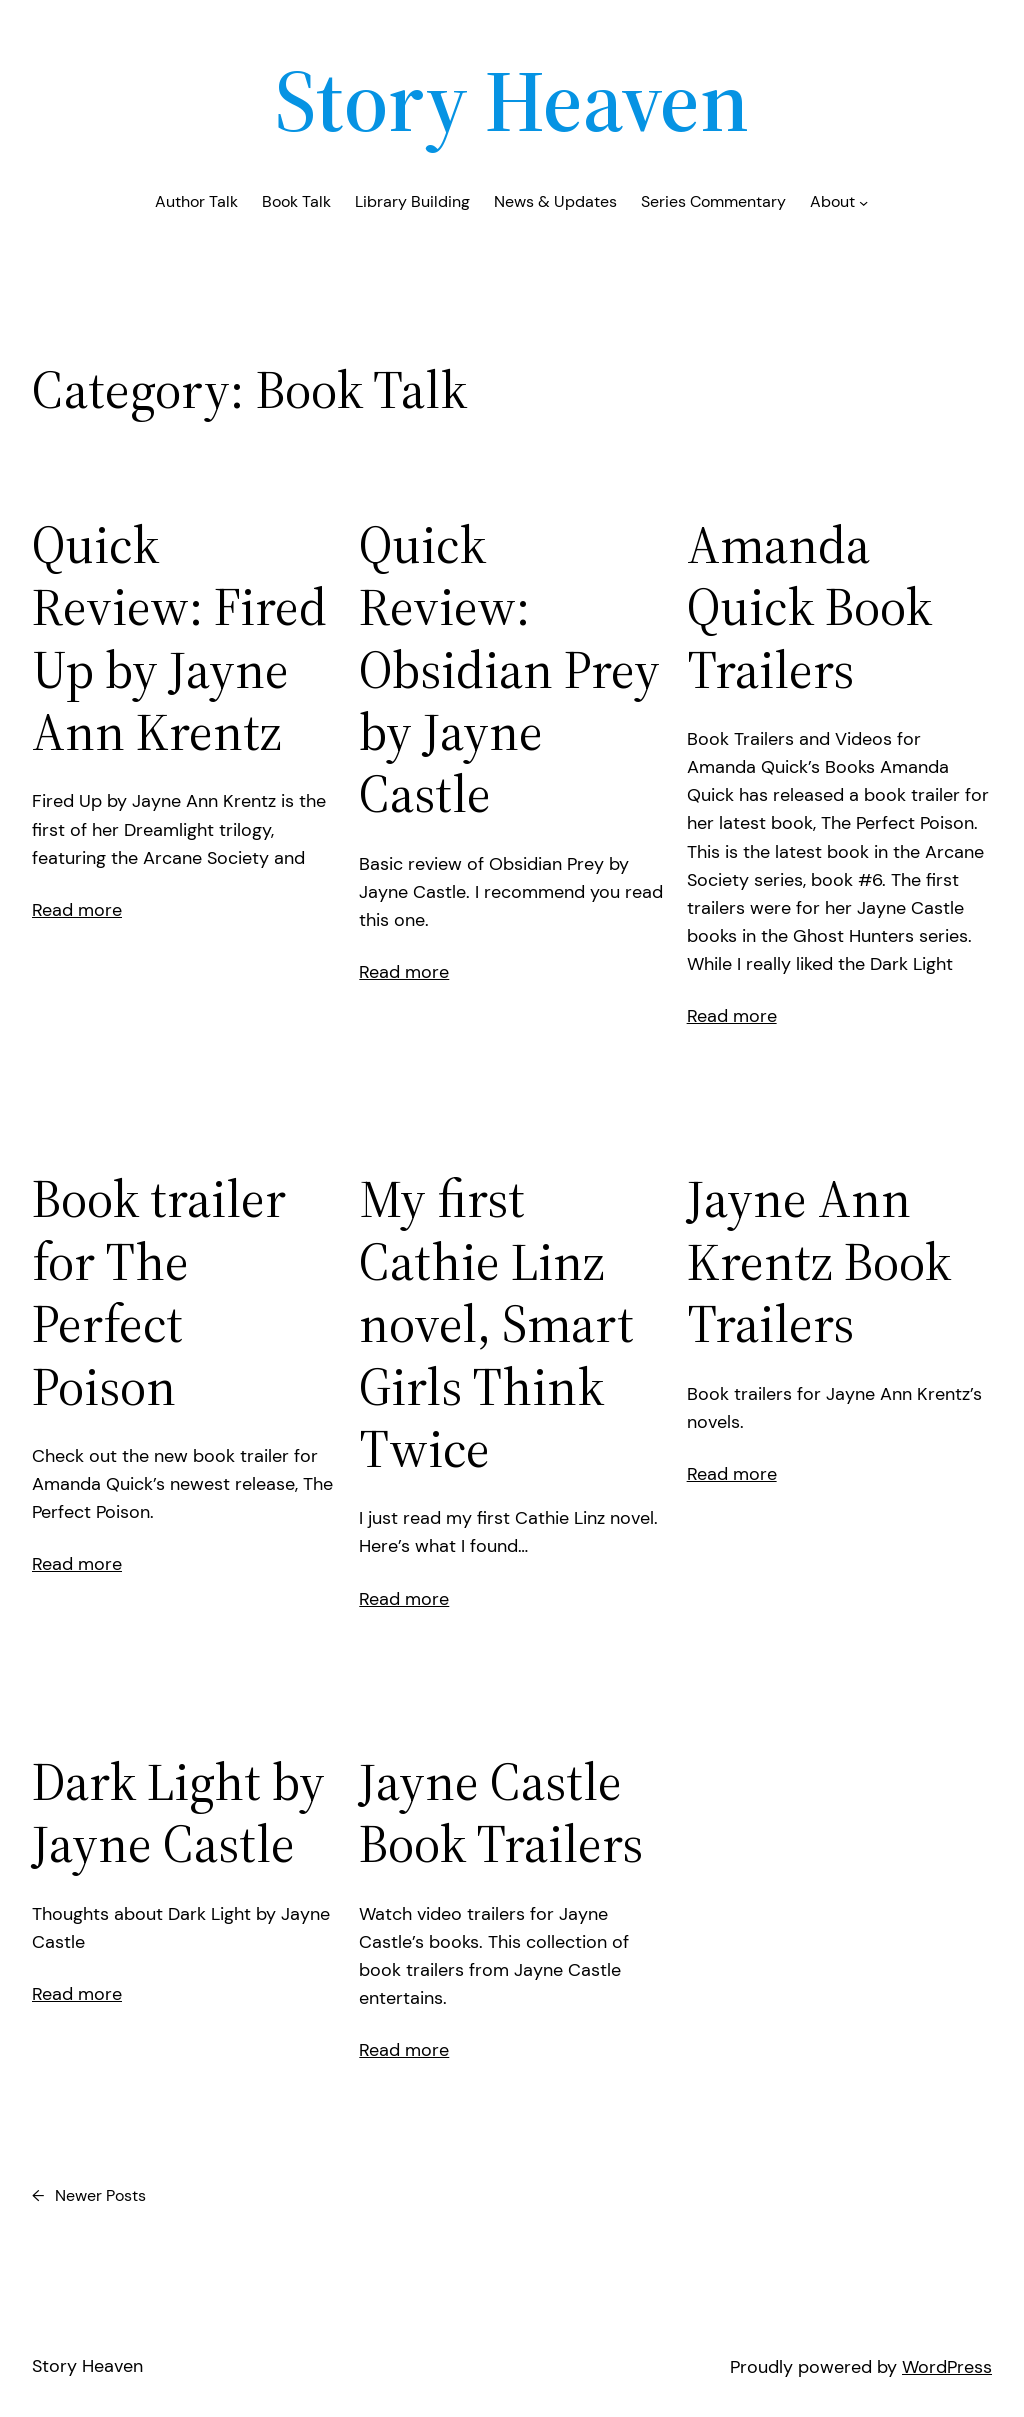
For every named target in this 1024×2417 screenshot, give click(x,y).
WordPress (947, 2367)
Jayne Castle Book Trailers (501, 1813)
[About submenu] (863, 202)
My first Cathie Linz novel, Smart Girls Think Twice (496, 1324)
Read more (77, 910)
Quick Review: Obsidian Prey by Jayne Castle (509, 670)
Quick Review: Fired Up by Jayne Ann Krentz (179, 639)
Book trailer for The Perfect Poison (159, 1293)
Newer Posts (89, 2196)
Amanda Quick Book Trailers (809, 607)
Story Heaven (512, 100)
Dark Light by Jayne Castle (178, 1813)
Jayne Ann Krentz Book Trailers (819, 1261)
